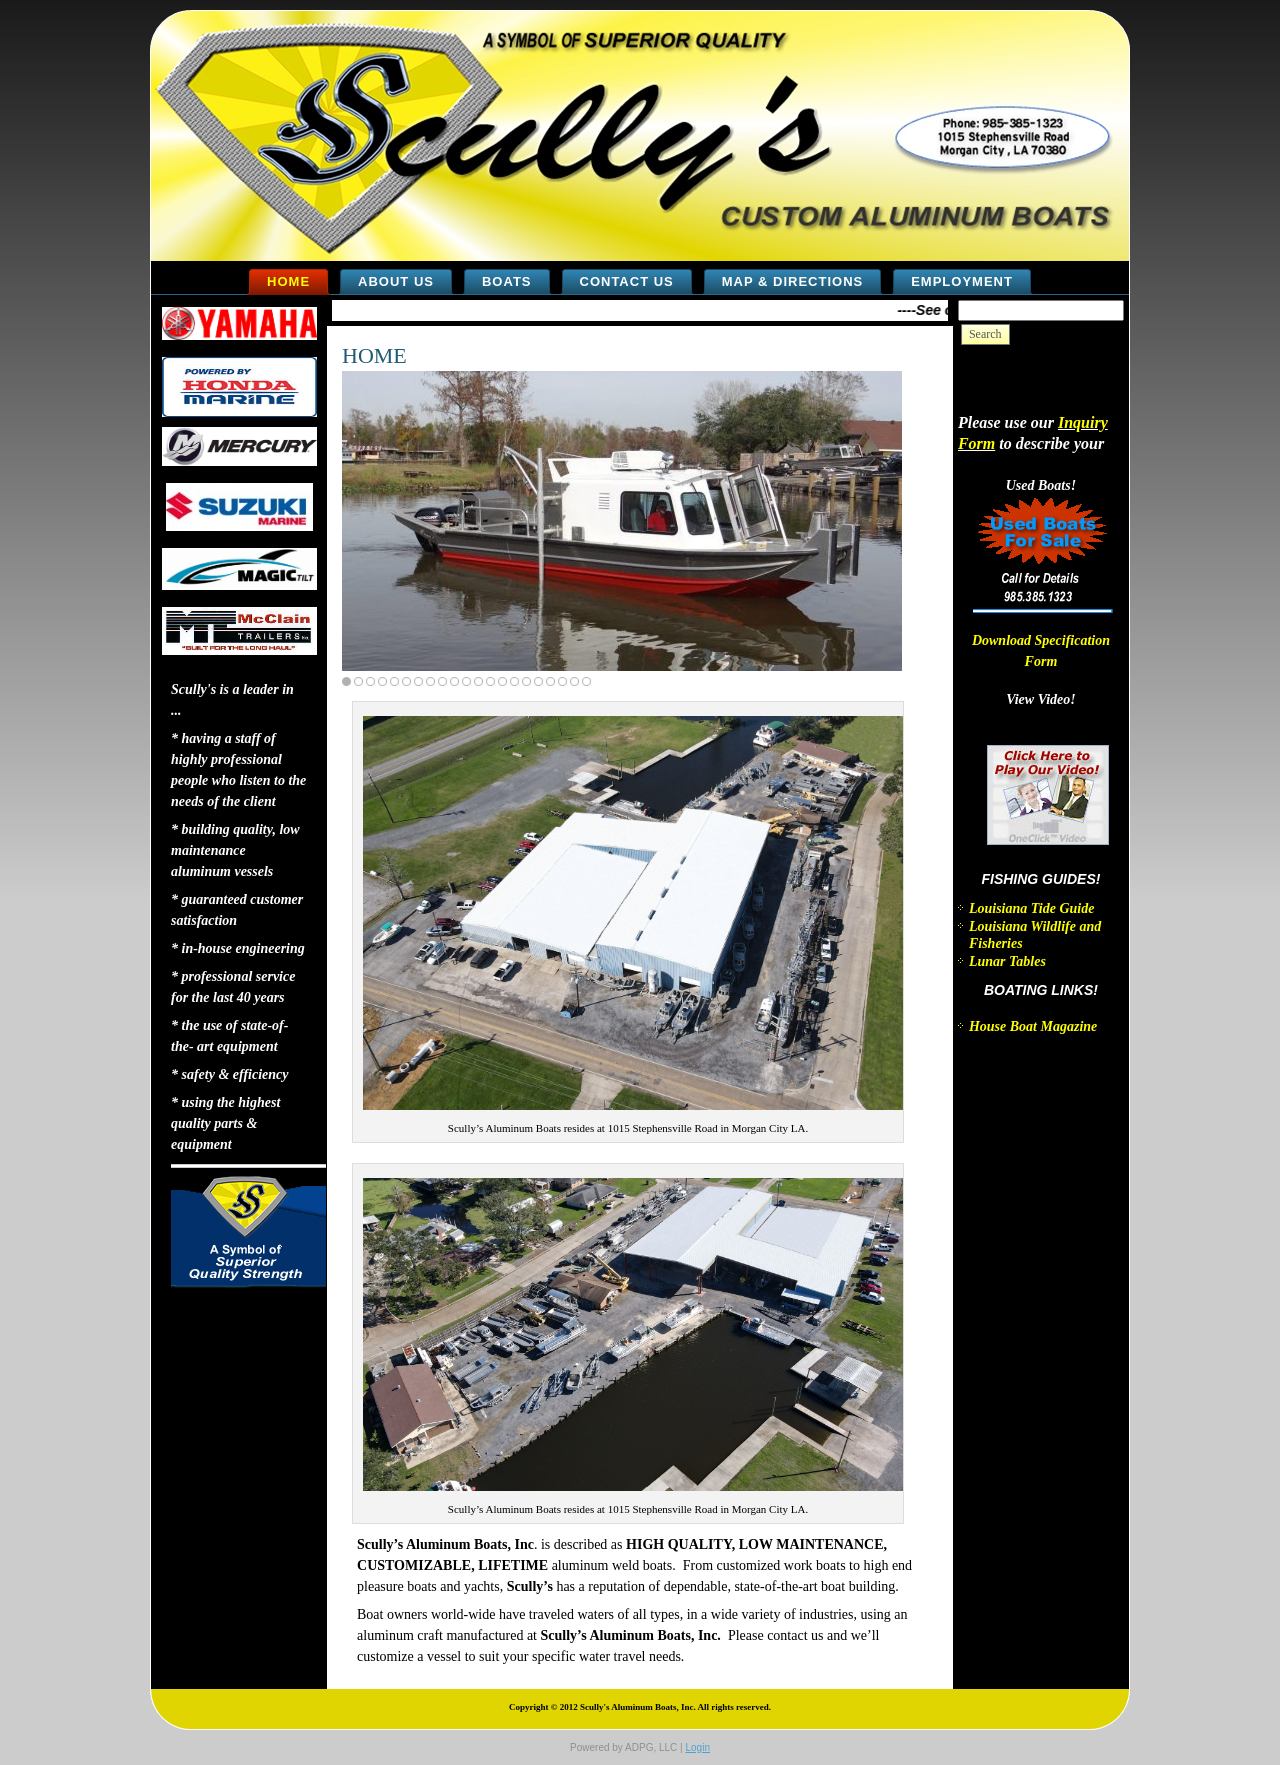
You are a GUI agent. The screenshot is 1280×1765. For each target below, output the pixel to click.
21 (586, 681)
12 (478, 681)
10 (454, 681)
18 (550, 681)
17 (538, 681)
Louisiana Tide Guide (1032, 908)
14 (502, 681)
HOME (374, 355)
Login (697, 1747)
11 (466, 681)
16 (526, 681)
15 (514, 681)
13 (490, 681)
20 (574, 681)
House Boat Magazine (1033, 1026)
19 (562, 681)
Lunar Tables (1007, 961)
